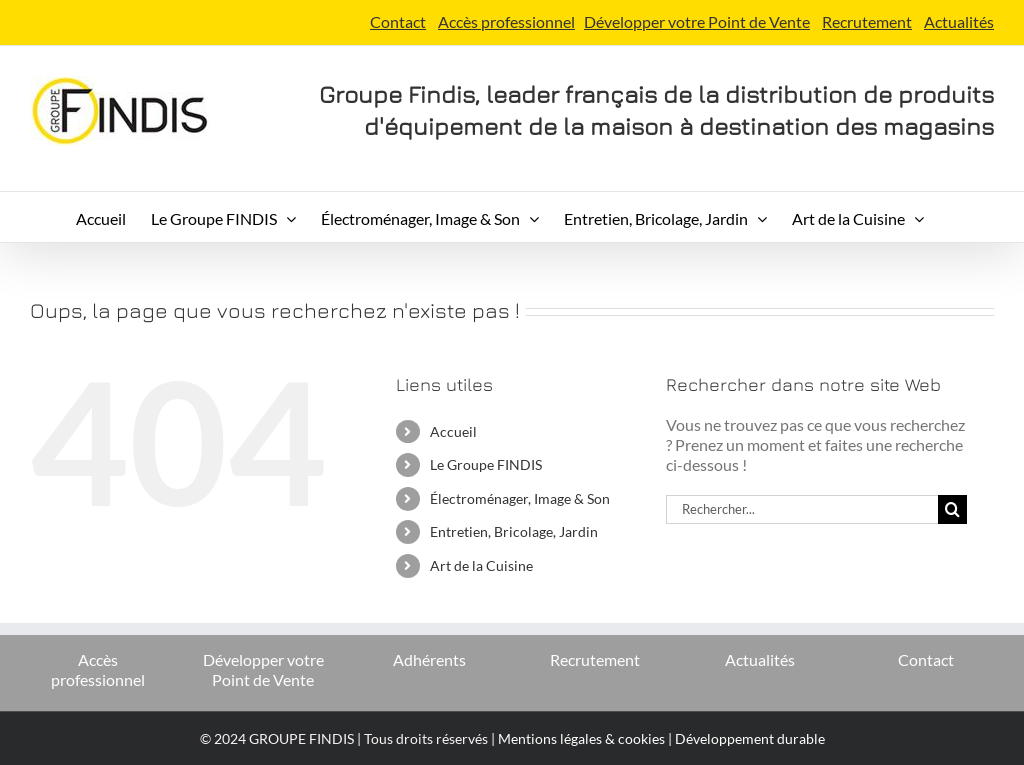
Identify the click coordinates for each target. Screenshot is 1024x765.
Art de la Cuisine (481, 565)
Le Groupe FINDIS (486, 464)
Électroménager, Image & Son (520, 498)
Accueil (453, 431)
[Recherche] (952, 509)
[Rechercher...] (802, 509)
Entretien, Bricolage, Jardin (514, 531)
